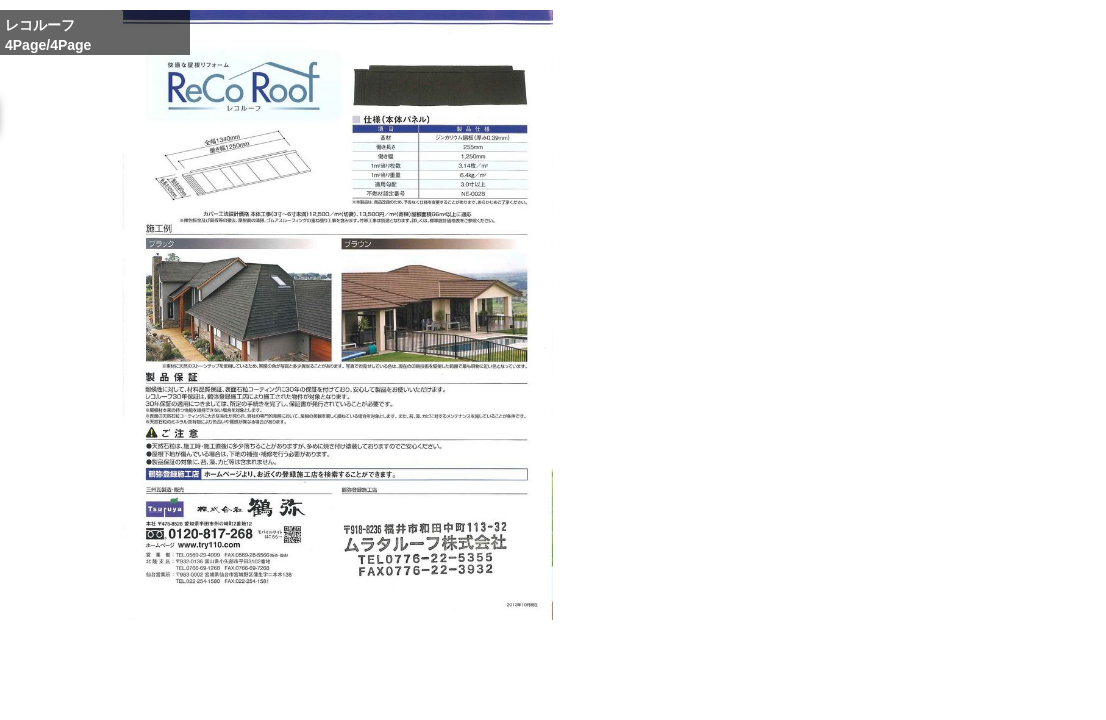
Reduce (863, 692)
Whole (805, 691)
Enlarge (747, 692)
